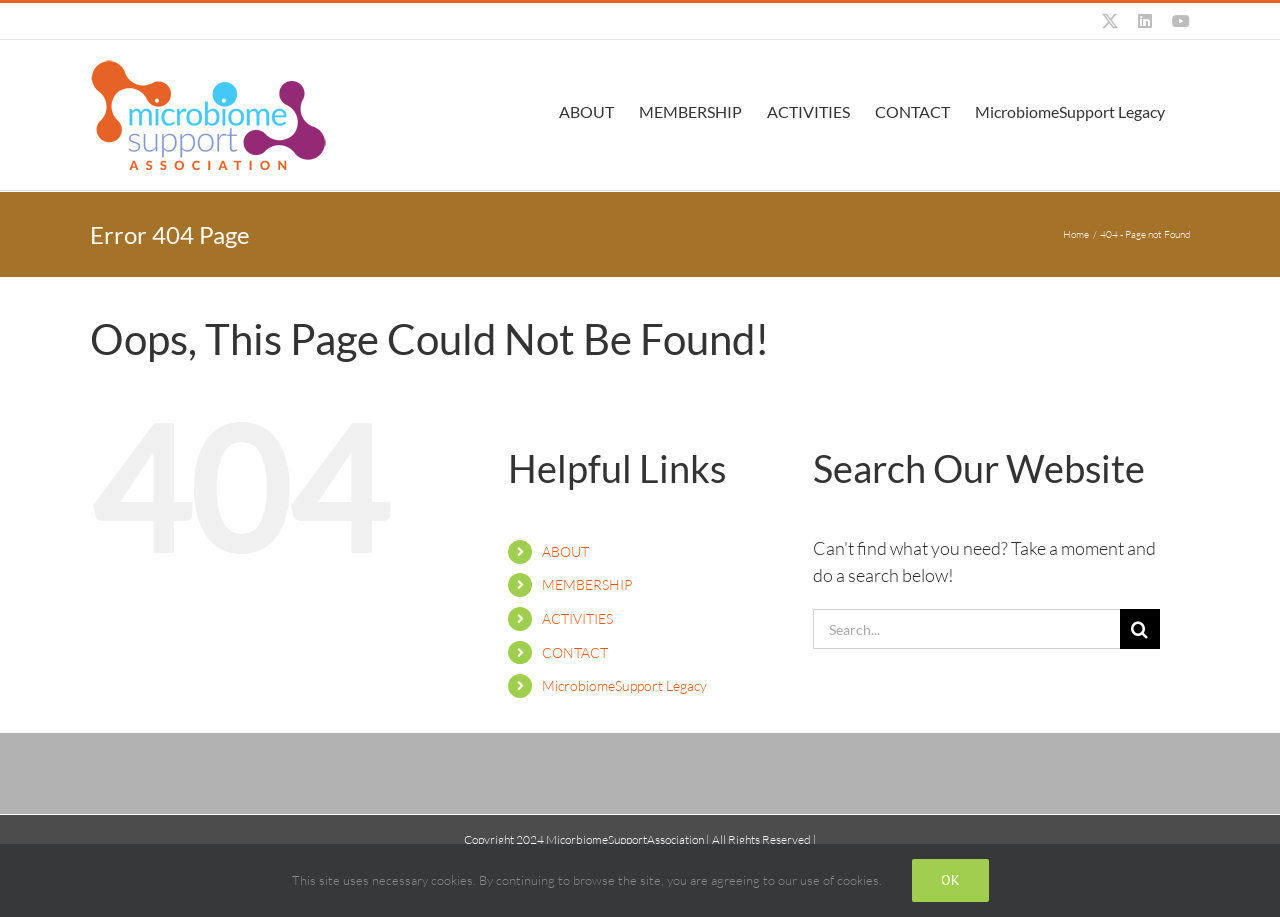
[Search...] (966, 629)
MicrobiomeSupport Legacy (624, 685)
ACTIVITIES (577, 618)
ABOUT (565, 551)
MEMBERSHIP (587, 584)
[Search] (1140, 629)
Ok (950, 880)
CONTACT (575, 652)
